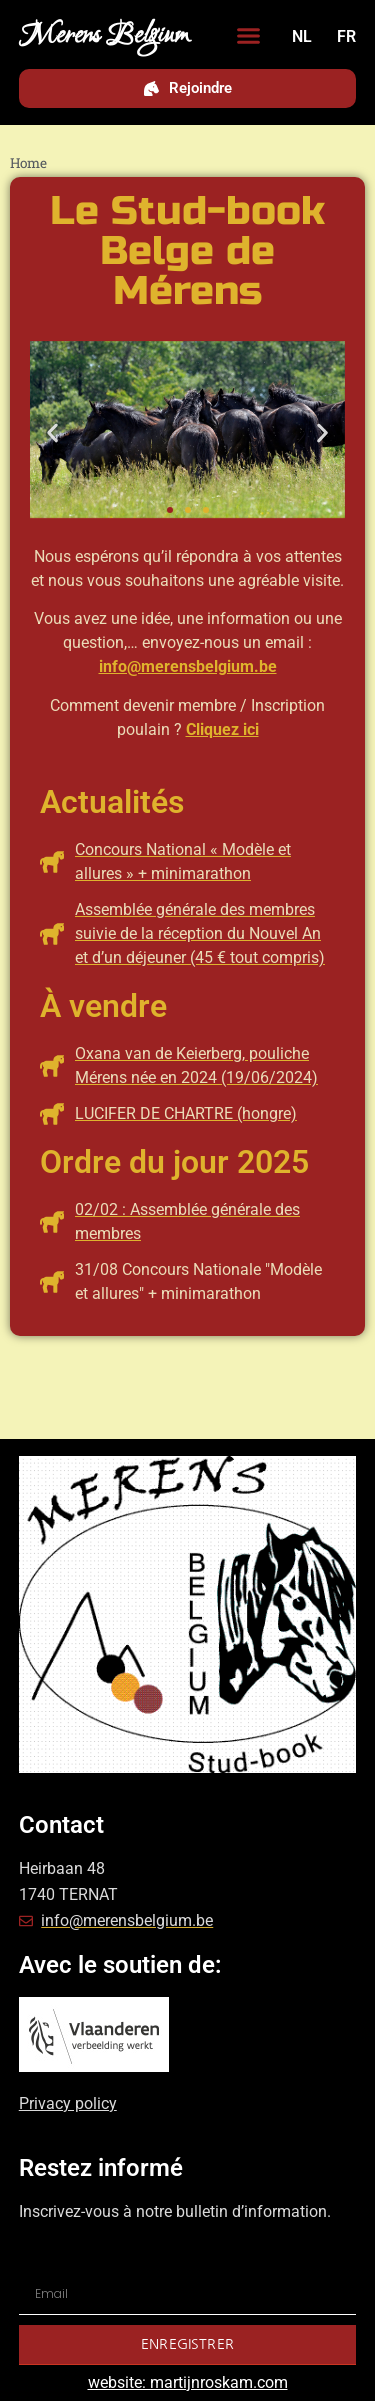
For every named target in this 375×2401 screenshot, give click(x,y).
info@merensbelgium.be (188, 666)
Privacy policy (68, 2103)
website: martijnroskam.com (188, 2382)
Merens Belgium (104, 36)
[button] (249, 36)
